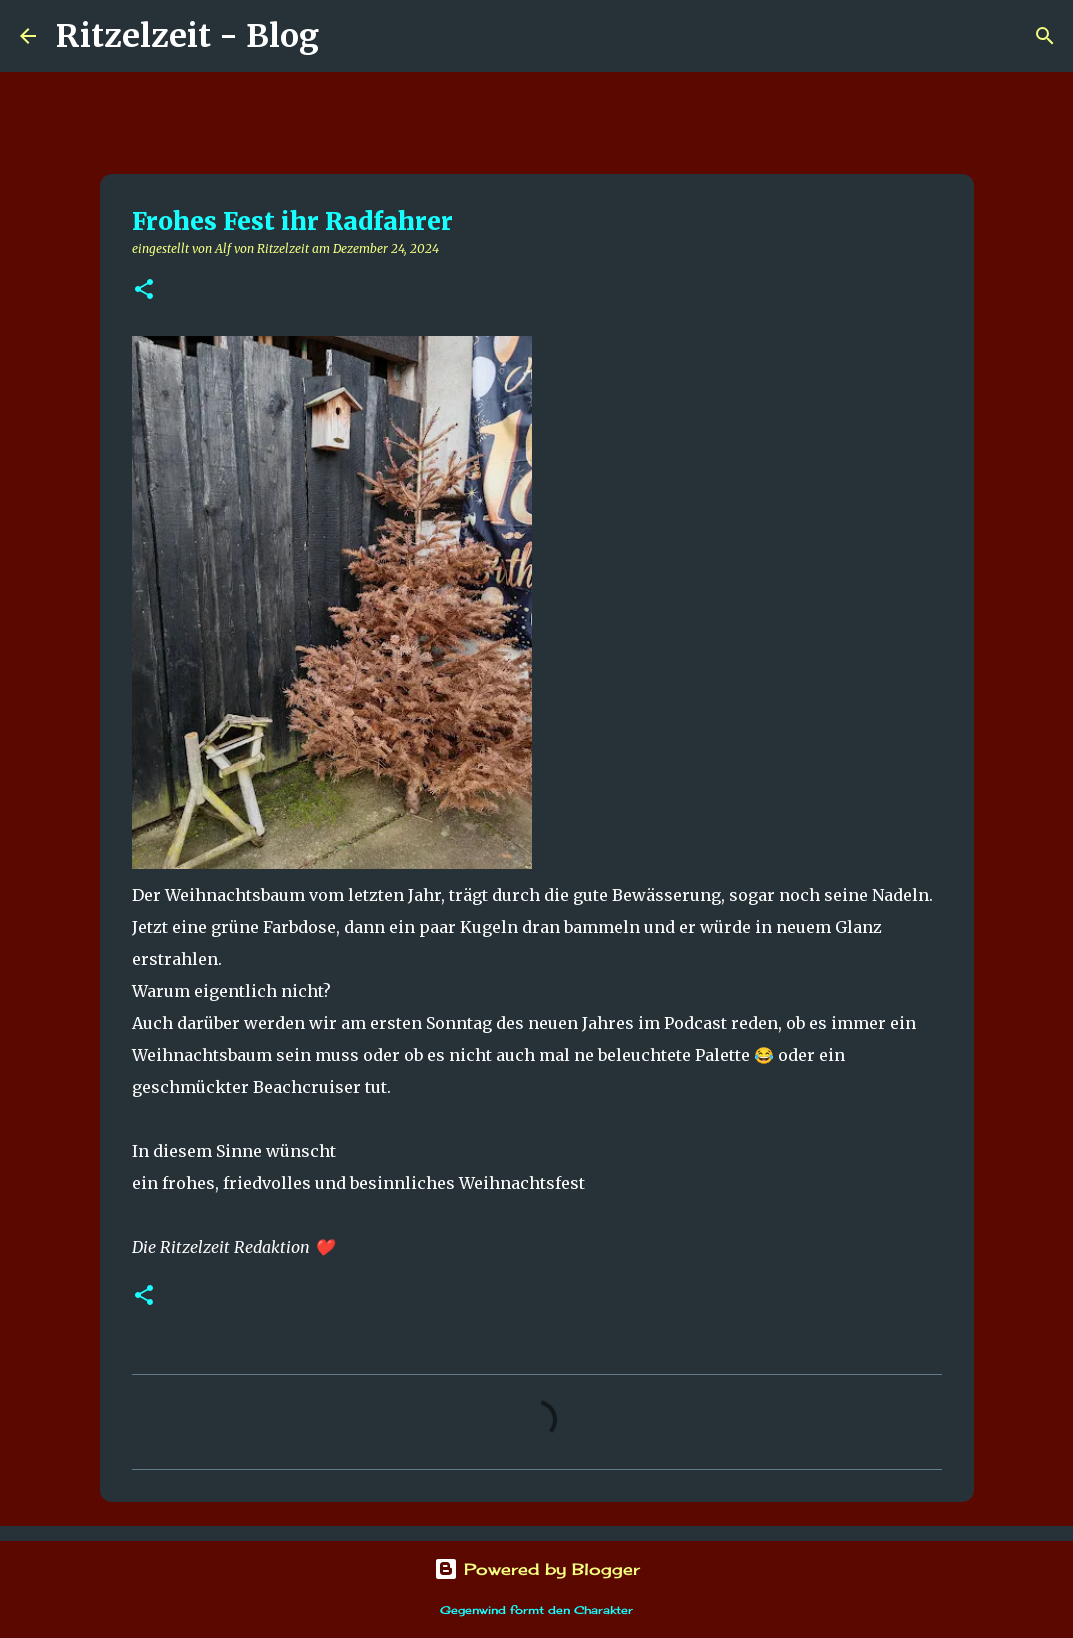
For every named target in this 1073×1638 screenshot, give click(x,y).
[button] (144, 290)
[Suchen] (347, 36)
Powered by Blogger (537, 1569)
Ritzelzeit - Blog (187, 36)
